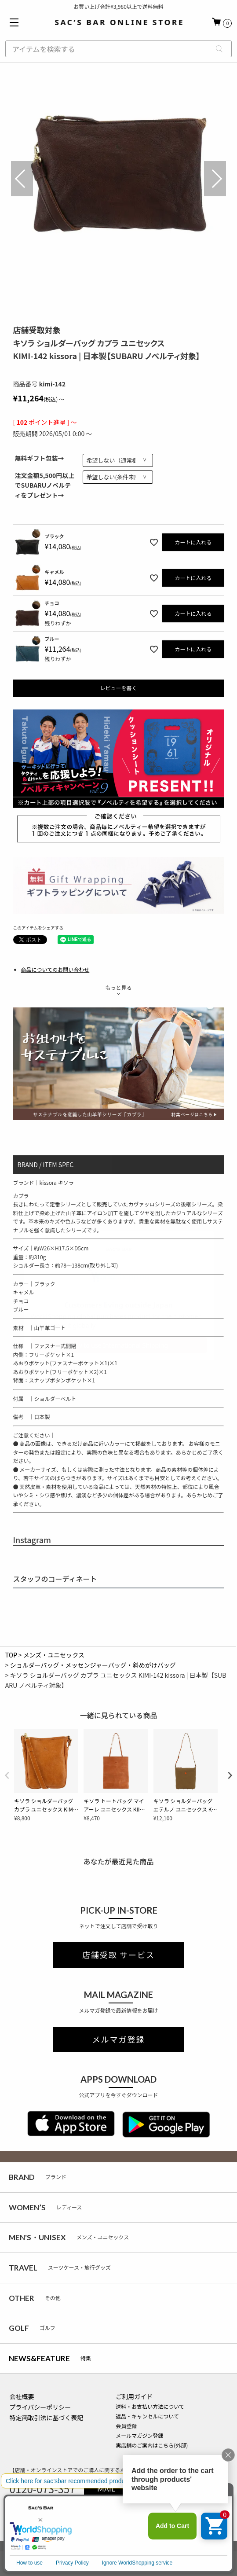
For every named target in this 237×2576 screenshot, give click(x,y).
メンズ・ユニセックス (53, 1654)
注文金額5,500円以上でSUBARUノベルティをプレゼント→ (45, 485)
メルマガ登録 (118, 2039)
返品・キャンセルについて (147, 2416)
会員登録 (126, 2425)
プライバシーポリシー (40, 2407)
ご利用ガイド (134, 2396)
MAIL (106, 2488)
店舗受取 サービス (118, 1955)
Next (215, 178)
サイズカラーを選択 (118, 2558)
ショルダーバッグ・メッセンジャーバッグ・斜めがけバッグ (93, 1665)
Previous (22, 178)
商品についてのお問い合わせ (55, 969)
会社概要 (22, 2396)
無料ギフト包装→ (39, 458)
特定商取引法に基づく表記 (47, 2417)
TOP (11, 1654)
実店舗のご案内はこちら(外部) (152, 2445)
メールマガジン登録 (139, 2435)
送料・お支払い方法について (150, 2406)
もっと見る (118, 987)
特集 (50, 2358)
